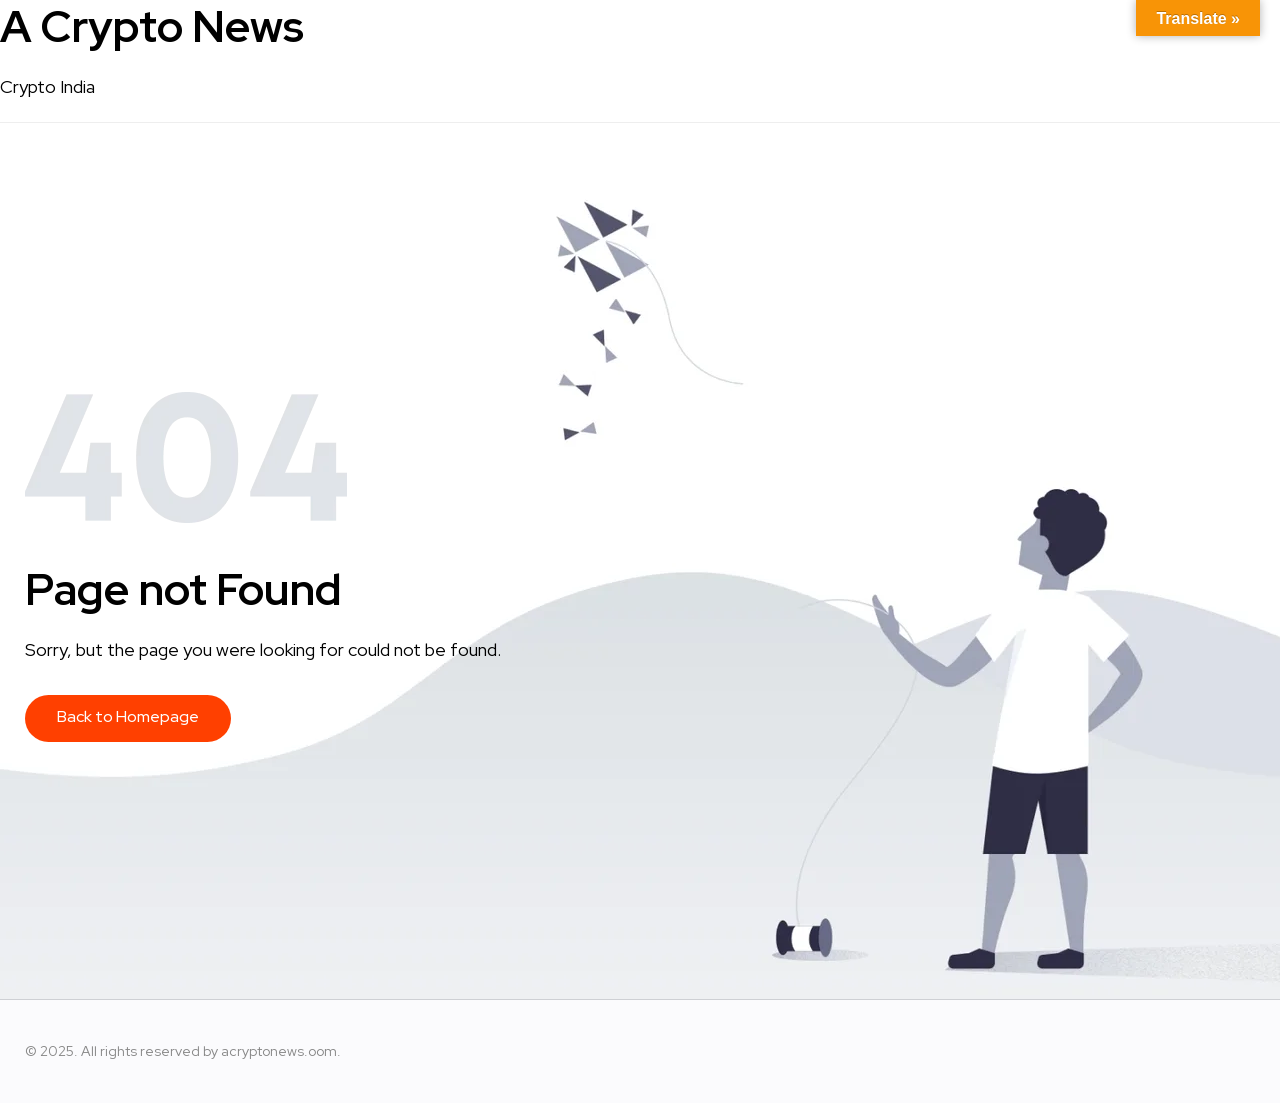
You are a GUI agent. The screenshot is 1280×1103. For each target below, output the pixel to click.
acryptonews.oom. (281, 1051)
